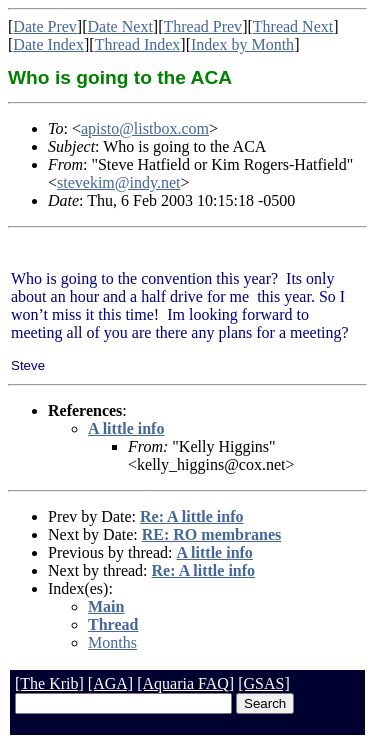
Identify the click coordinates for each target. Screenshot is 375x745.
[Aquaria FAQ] (185, 683)
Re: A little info (192, 516)
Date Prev (45, 26)
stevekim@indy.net (118, 182)
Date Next (120, 26)
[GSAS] (264, 683)
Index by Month (242, 44)
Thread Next (293, 26)
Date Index (48, 44)
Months (112, 642)
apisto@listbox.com (145, 128)
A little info (126, 428)
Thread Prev (202, 26)
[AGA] (110, 683)
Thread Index (138, 44)
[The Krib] (49, 683)
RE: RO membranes (212, 534)
